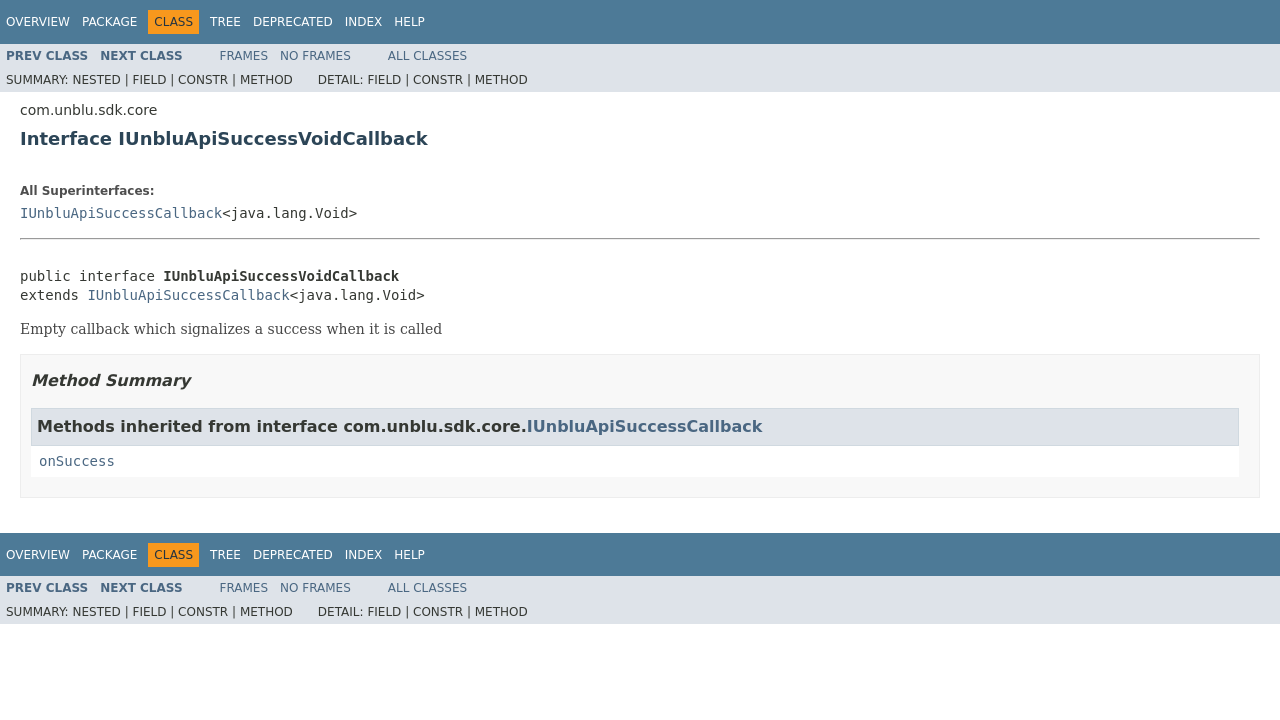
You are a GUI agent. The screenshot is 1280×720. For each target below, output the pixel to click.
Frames (244, 56)
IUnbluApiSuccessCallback (121, 213)
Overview (38, 22)
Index (364, 22)
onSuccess (77, 461)
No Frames (315, 56)
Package (109, 22)
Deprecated (293, 22)
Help (409, 22)
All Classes (427, 56)
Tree (225, 22)
